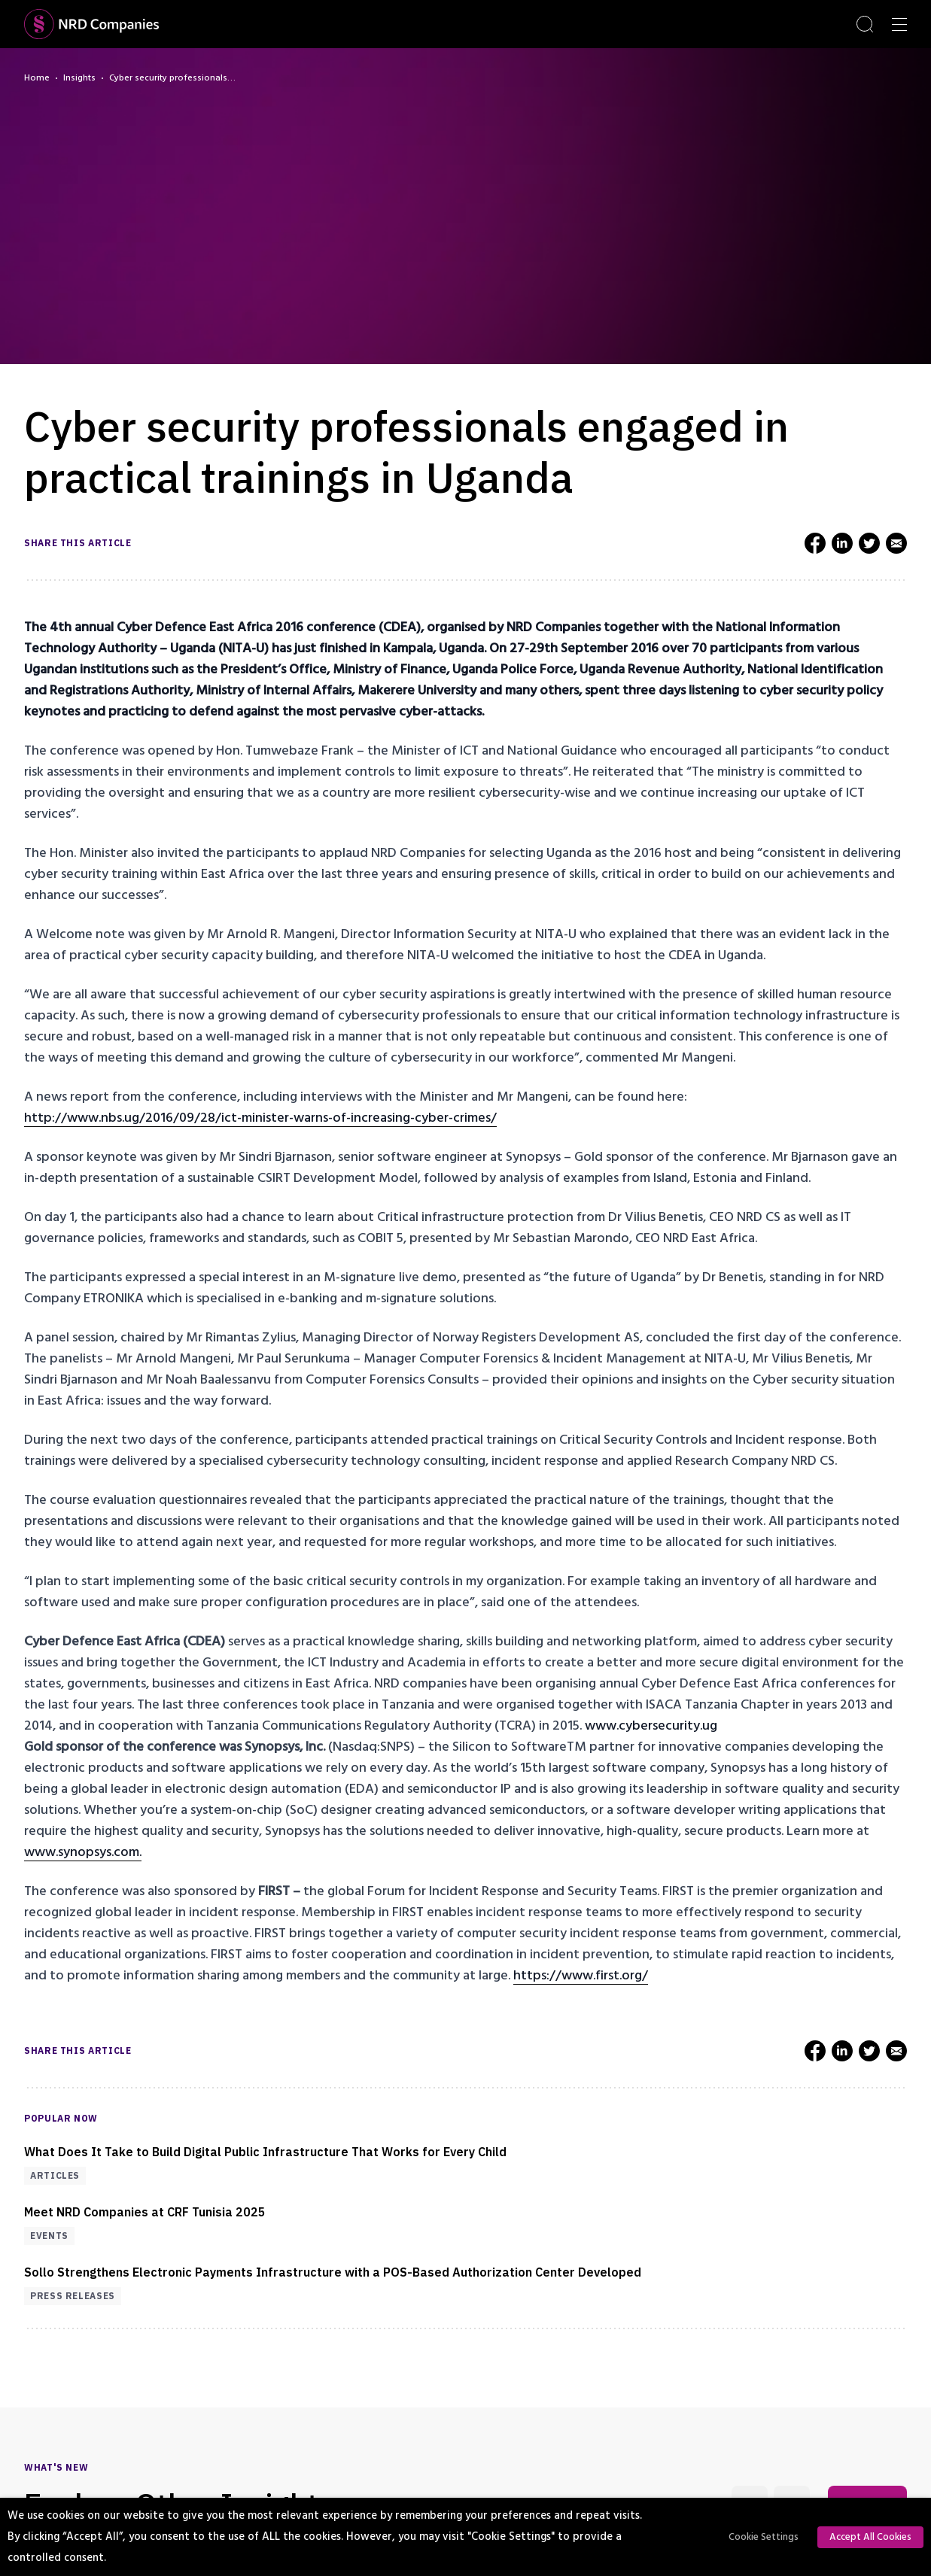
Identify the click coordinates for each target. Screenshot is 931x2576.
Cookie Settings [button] (764, 2537)
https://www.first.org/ (580, 1975)
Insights (79, 78)
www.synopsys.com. (82, 1851)
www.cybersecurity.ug (651, 1725)
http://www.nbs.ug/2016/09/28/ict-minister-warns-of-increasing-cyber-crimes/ (260, 1117)
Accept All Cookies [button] (870, 2537)
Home (37, 78)
